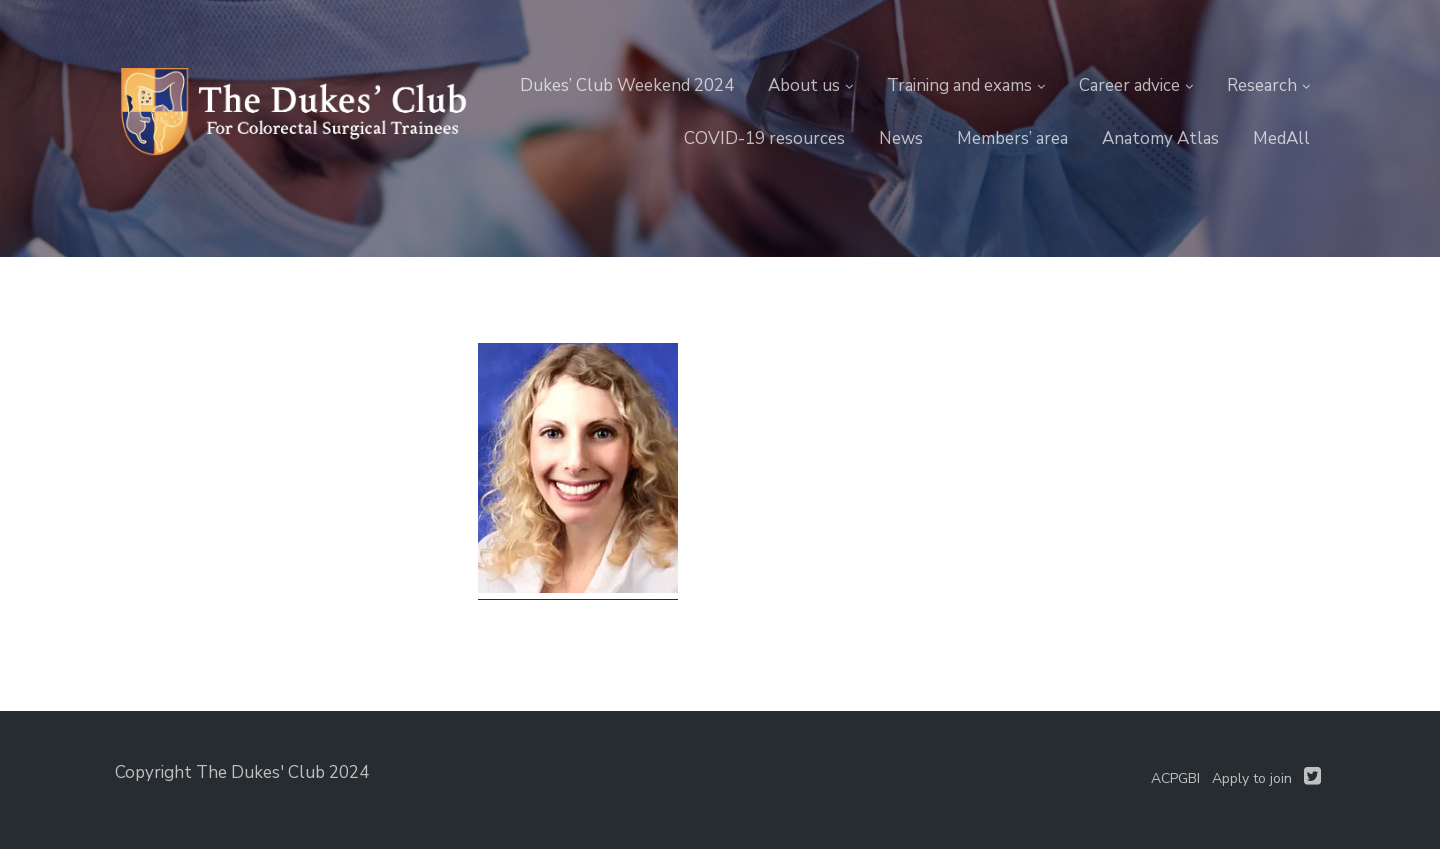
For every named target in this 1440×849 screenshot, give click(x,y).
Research (1262, 85)
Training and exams (959, 85)
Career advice (1129, 85)
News (901, 138)
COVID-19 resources (764, 138)
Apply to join (1252, 778)
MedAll (1281, 138)
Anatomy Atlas (1160, 138)
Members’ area (1012, 138)
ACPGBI (1175, 778)
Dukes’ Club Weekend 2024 (627, 85)
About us (804, 85)
